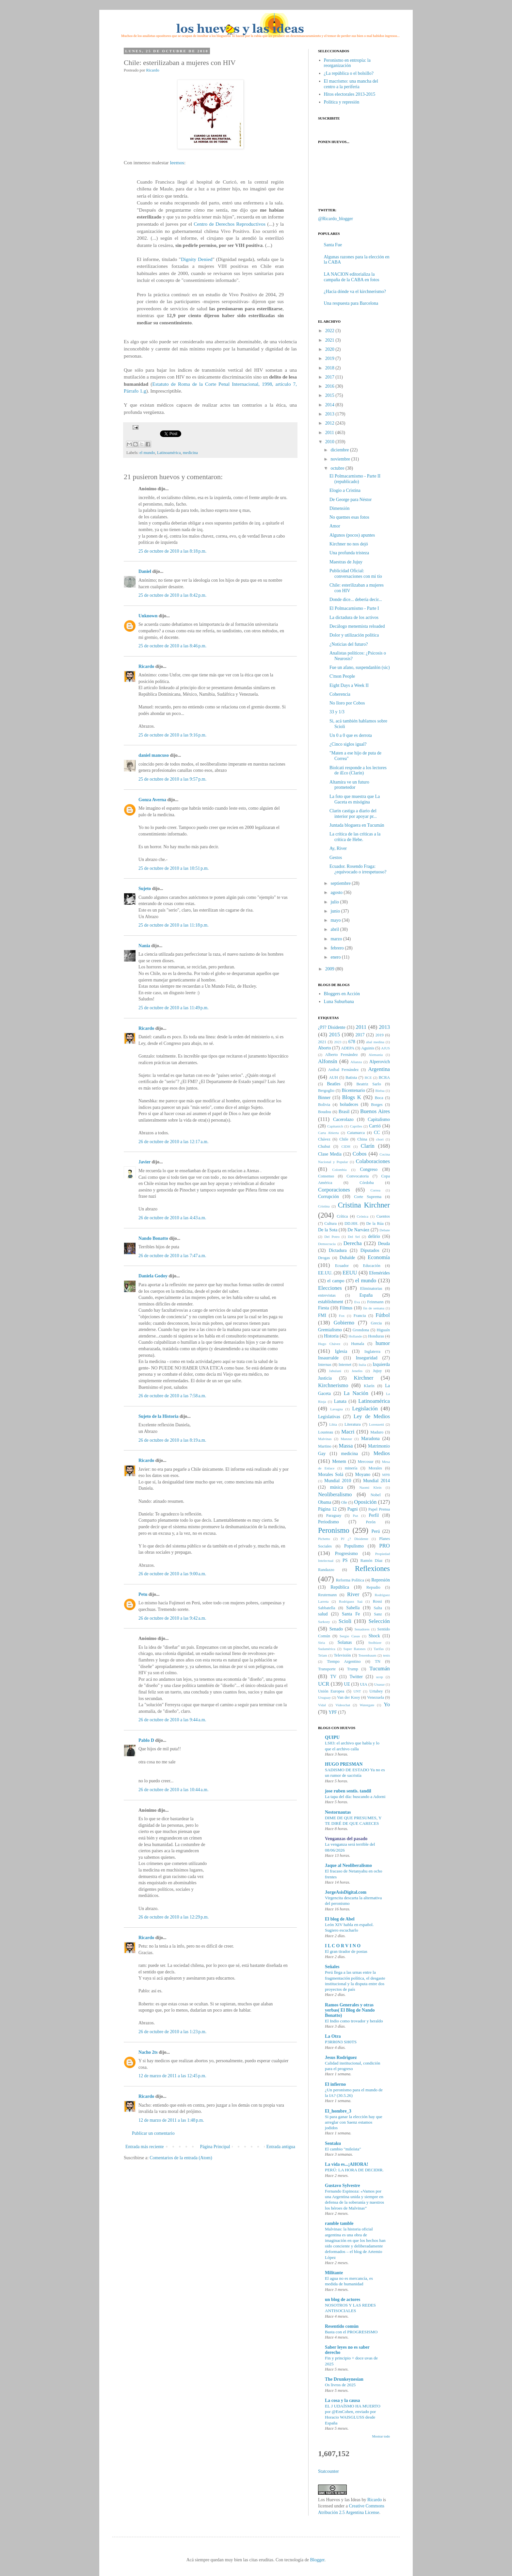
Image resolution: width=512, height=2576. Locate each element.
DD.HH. (351, 1223)
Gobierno (344, 1323)
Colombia (339, 1170)
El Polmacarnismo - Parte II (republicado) (354, 479)
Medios (382, 1453)
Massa (346, 1446)
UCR (323, 1684)
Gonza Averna (152, 799)
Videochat (342, 1705)
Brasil (344, 1111)
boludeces (349, 1104)
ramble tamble (339, 2223)
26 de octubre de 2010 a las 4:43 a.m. (172, 1217)
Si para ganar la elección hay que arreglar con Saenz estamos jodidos (353, 2122)
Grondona (361, 1330)
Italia (362, 1365)
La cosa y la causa (342, 2400)
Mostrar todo (381, 2436)
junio (335, 911)
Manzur (346, 1439)
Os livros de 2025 (340, 2384)
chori (380, 1139)
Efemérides (379, 1273)
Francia (360, 1315)
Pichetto (324, 1539)
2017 (329, 377)
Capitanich (335, 1126)
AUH (333, 1077)
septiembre (340, 883)
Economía (379, 1257)
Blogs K (351, 1097)
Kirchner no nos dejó (348, 544)
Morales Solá (330, 1474)
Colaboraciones (373, 1161)
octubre (337, 468)
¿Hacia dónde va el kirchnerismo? (355, 291)
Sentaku (333, 2143)
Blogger (317, 2559)
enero (335, 957)
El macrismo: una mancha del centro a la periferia (351, 84)
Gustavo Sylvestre (342, 2185)
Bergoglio (326, 1090)
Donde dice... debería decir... (355, 599)
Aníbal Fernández (343, 1069)
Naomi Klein (370, 1487)
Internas (324, 1364)
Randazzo (326, 1569)
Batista (351, 1077)
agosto (336, 892)
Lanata (340, 1401)
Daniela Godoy (153, 1275)
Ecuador (342, 1265)
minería (351, 1468)
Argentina (379, 1069)
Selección (379, 1621)
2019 (329, 358)
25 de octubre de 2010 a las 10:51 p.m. (173, 868)
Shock (374, 1635)
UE (347, 1684)
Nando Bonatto (153, 1238)
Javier (144, 1161)
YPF (332, 1712)
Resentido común (342, 2326)
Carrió (375, 1126)
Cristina (323, 1206)
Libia (333, 1424)
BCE (368, 1077)
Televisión (342, 1655)
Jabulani (335, 1371)
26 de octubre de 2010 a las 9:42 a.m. (172, 1618)
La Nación (356, 1393)
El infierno (335, 2084)
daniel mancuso (153, 755)
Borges (376, 1104)
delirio (374, 1236)
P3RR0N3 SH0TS (341, 2041)
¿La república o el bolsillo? (349, 73)
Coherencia (339, 694)
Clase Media (330, 1154)
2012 (329, 423)
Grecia (376, 1323)
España (366, 1295)
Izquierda (381, 1364)
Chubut (324, 1146)
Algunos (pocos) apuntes (352, 535)
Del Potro (332, 1237)
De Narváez (358, 1229)
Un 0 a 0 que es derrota (350, 735)
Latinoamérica (169, 452)
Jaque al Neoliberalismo (348, 1865)
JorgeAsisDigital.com (345, 1892)
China (362, 1139)
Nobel (376, 1495)
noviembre (340, 459)
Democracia (327, 1244)
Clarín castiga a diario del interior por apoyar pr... (353, 813)
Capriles (356, 1126)
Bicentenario (353, 1090)
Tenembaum (367, 1655)
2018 (329, 367)
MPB (386, 1475)
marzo (336, 938)
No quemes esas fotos (349, 517)
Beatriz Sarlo (368, 1084)
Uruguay (324, 1697)
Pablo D (146, 1740)
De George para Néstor (350, 499)
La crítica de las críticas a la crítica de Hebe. (354, 837)
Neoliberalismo (335, 1494)
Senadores (362, 1629)
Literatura (352, 1424)
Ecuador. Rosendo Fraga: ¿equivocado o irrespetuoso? (357, 869)
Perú (375, 1531)
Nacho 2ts (148, 2052)
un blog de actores (342, 2299)
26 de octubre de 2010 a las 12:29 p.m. (173, 1917)
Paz (355, 1515)
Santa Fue (333, 244)
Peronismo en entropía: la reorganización (347, 63)
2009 (329, 968)
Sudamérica (326, 1649)
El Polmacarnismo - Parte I (354, 608)
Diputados (369, 1250)
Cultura (330, 1223)
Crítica (342, 1216)
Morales (375, 1468)
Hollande (355, 1336)
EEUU (350, 1273)
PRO (384, 1546)
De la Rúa (375, 1223)
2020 (329, 349)
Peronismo (333, 1530)
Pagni (352, 1509)
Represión (380, 1580)
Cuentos (383, 1216)
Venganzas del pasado (346, 1838)
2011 (329, 432)
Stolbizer (374, 1642)
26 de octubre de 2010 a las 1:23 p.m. (172, 2031)
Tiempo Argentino (343, 1661)
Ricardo (152, 70)
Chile (343, 1139)
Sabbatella (326, 1608)
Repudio (373, 1587)
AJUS (385, 1048)
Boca (379, 1097)
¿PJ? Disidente (331, 1027)
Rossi (377, 1601)
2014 (329, 404)
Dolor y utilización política (354, 635)
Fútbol (383, 1315)
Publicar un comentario (153, 2133)
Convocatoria (357, 1176)
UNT (357, 1691)
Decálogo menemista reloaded (357, 626)
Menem (339, 1461)
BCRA (384, 1077)
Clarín (368, 1146)
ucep (379, 1677)
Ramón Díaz (371, 1560)
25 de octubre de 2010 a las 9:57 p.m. (172, 779)
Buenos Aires (375, 1111)
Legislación (365, 1408)
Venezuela (375, 1697)
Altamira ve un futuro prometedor (349, 785)
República (339, 1587)
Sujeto (144, 888)
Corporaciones (334, 1190)
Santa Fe (351, 1614)
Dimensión (339, 508)
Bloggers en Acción (342, 993)
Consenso (326, 1176)
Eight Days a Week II (349, 685)
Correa (375, 1190)
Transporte (327, 1669)
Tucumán (379, 1668)
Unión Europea (331, 1691)
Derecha (353, 1243)
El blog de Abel (340, 1919)
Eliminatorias (371, 1288)
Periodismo (328, 1521)
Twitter (356, 1676)
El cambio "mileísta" (343, 2149)
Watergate (367, 1705)
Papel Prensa (379, 1509)
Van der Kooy (348, 1697)
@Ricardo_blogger (335, 218)
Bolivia (324, 1104)
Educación (371, 1265)
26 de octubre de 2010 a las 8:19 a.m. (172, 1440)
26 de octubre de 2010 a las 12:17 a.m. (173, 1141)
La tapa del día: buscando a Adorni (355, 1796)
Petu (142, 1594)
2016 (329, 386)
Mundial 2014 (376, 1480)
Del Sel (354, 1237)
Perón (371, 1522)
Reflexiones (372, 1568)
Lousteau (325, 1432)
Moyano (362, 1474)
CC (377, 1132)
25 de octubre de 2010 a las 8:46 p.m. (172, 645)
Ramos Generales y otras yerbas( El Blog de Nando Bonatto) (350, 2010)
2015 (329, 395)
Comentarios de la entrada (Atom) (181, 2157)
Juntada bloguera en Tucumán (356, 825)
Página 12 (327, 1509)
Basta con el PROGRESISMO (351, 2331)
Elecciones (330, 1288)
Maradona (370, 1438)
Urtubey (376, 1691)
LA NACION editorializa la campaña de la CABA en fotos (351, 277)
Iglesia (341, 1351)
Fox (341, 1316)
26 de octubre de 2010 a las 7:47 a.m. (172, 1255)
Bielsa (380, 1091)
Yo (387, 1704)
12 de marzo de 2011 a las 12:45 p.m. (172, 2075)
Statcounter (328, 2471)
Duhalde (347, 1257)
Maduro (376, 1432)
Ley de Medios (372, 1416)
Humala (357, 1343)
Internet (345, 1364)
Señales (332, 1966)
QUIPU (332, 1737)
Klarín (369, 1386)
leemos (177, 162)
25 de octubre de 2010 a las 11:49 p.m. (173, 1007)
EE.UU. (325, 1273)
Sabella (353, 1607)
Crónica (362, 1216)
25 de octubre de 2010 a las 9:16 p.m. (172, 735)
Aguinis (367, 1048)
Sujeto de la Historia (158, 1416)
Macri (347, 1432)
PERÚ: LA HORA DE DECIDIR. (354, 2169)
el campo (335, 1280)
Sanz (378, 1614)
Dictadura (338, 1250)
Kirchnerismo (333, 1385)
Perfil (374, 1515)
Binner (324, 1097)
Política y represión (342, 102)
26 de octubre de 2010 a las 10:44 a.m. (173, 1789)
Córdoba (367, 1182)
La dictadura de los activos (353, 617)
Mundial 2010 (337, 1480)
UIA (363, 1684)
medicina (190, 452)
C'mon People (342, 676)
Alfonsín (327, 1061)
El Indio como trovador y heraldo (354, 2020)
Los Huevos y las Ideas (339, 2499)
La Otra (333, 2036)
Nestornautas (338, 1812)
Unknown (147, 615)
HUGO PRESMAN (344, 1764)
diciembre (339, 449)
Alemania (376, 1055)
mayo (335, 920)
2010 (329, 441)
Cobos (360, 1154)
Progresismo (346, 1553)
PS (345, 1560)
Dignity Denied (197, 259)
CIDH (345, 1146)
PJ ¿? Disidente (354, 1539)
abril (334, 929)
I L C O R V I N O (342, 1945)
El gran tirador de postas (346, 1951)
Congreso (368, 1169)
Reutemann (327, 1595)
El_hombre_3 (338, 2111)
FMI (322, 1315)
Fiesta (323, 1307)
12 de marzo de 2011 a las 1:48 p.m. (171, 2120)
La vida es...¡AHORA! (346, 2164)
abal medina (375, 1042)
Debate (384, 1230)
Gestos (335, 857)
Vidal (322, 1705)
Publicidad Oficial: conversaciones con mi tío (355, 573)
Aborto (324, 1047)
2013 (329, 414)
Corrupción (328, 1196)
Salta (378, 1608)
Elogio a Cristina (344, 490)
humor (383, 1343)
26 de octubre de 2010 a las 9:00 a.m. (172, 1573)
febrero (337, 948)
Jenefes (357, 1371)
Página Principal (215, 2146)
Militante (334, 2272)
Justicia (325, 1378)
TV (333, 1676)
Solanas (345, 1642)
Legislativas (329, 1416)
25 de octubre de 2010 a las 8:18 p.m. (172, 551)
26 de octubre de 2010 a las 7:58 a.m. (172, 1395)
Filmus (346, 1307)
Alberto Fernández (341, 1054)
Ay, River (338, 848)
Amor (334, 526)
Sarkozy (324, 1622)
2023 (337, 1042)
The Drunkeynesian (344, 2379)
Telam (322, 1655)
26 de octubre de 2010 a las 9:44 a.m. (172, 1719)
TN (377, 1661)
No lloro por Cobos (347, 703)
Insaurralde (328, 1357)
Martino (324, 1446)
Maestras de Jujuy (345, 561)
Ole (344, 1502)
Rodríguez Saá (350, 1601)
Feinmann (375, 1302)
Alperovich (379, 1061)
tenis (386, 1655)
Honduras (376, 1336)
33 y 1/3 (336, 711)
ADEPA (347, 1048)
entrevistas (327, 1295)
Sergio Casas (350, 1636)
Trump (352, 1669)
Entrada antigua (280, 2146)
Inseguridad (366, 1357)
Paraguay (334, 1515)
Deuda (384, 1243)
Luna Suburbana (339, 1001)
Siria (321, 1642)
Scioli (345, 1621)
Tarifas (379, 1649)
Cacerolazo (343, 1119)
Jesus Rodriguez (341, 2057)
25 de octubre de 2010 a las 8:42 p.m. (172, 595)
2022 (329, 330)
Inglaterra (372, 1351)
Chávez (324, 1139)
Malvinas (325, 1439)
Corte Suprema (367, 1196)
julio (334, 901)
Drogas (324, 1258)
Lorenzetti (376, 1424)
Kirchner (364, 1378)
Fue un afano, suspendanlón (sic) (359, 667)
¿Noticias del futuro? (348, 644)
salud (323, 1614)
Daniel (144, 571)
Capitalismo (379, 1119)
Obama (324, 1502)
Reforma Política (350, 1580)
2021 (329, 340)
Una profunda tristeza (349, 552)
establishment (330, 1301)
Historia (331, 1336)
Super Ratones (355, 1649)
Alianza (356, 1062)
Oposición (365, 1502)
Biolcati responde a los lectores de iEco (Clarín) (358, 770)
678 (351, 1041)
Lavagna (336, 1409)
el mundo (147, 452)
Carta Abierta (328, 1133)
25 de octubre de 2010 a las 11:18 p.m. (173, 925)
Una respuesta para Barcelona (351, 303)
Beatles (333, 1083)
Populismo (354, 1546)
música (336, 1487)
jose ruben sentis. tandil (348, 1791)
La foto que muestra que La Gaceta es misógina (354, 799)
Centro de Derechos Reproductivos (229, 224)
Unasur (379, 1684)
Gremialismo (330, 1329)
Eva (357, 1302)
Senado (336, 1629)
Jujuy (377, 1371)
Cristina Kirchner (364, 1205)
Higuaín (383, 1330)
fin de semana (373, 1308)
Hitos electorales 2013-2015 (350, 94)
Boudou (324, 1112)
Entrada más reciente (144, 2146)
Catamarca (356, 1132)
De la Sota (327, 1229)
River (353, 1594)
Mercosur (365, 1461)
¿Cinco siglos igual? (348, 744)
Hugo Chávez (329, 1344)
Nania (144, 945)
